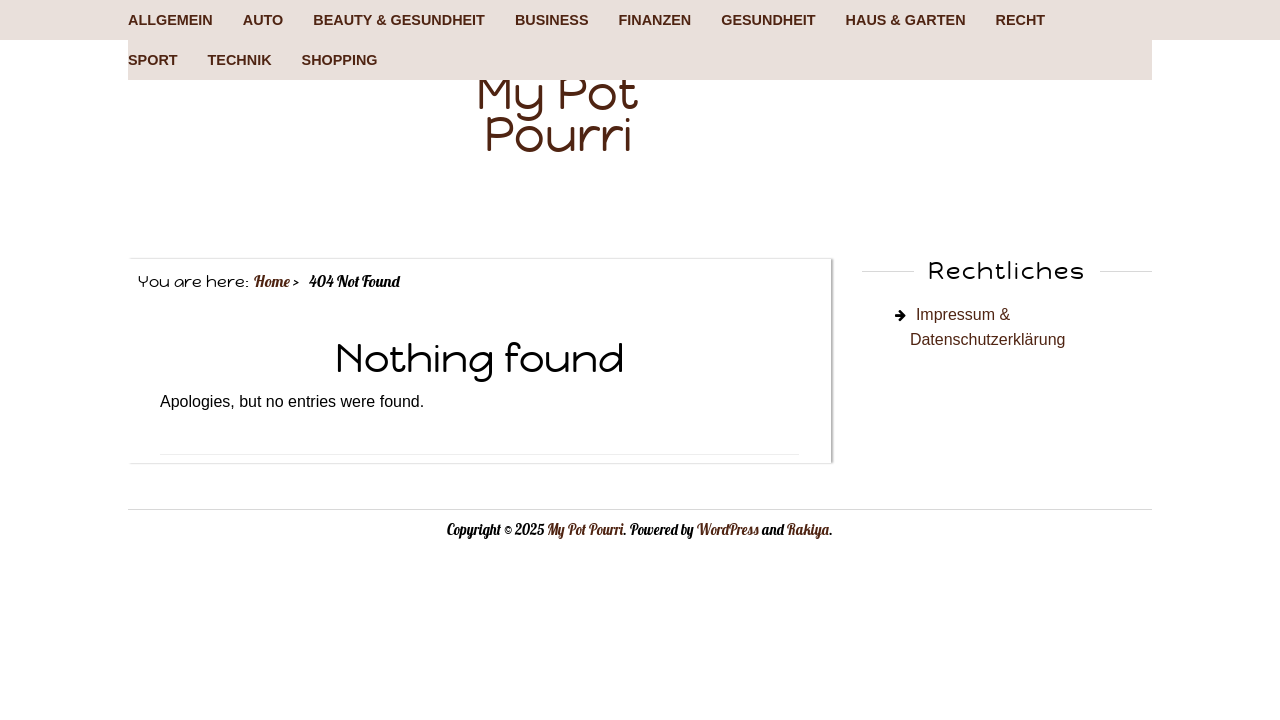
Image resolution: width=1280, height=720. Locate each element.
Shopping (340, 60)
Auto (263, 20)
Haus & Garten (906, 20)
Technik (240, 60)
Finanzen (654, 20)
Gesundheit (768, 20)
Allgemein (170, 20)
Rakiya (808, 530)
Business (552, 20)
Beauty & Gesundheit (399, 20)
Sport (153, 60)
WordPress (728, 530)
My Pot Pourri (557, 113)
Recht (1021, 20)
